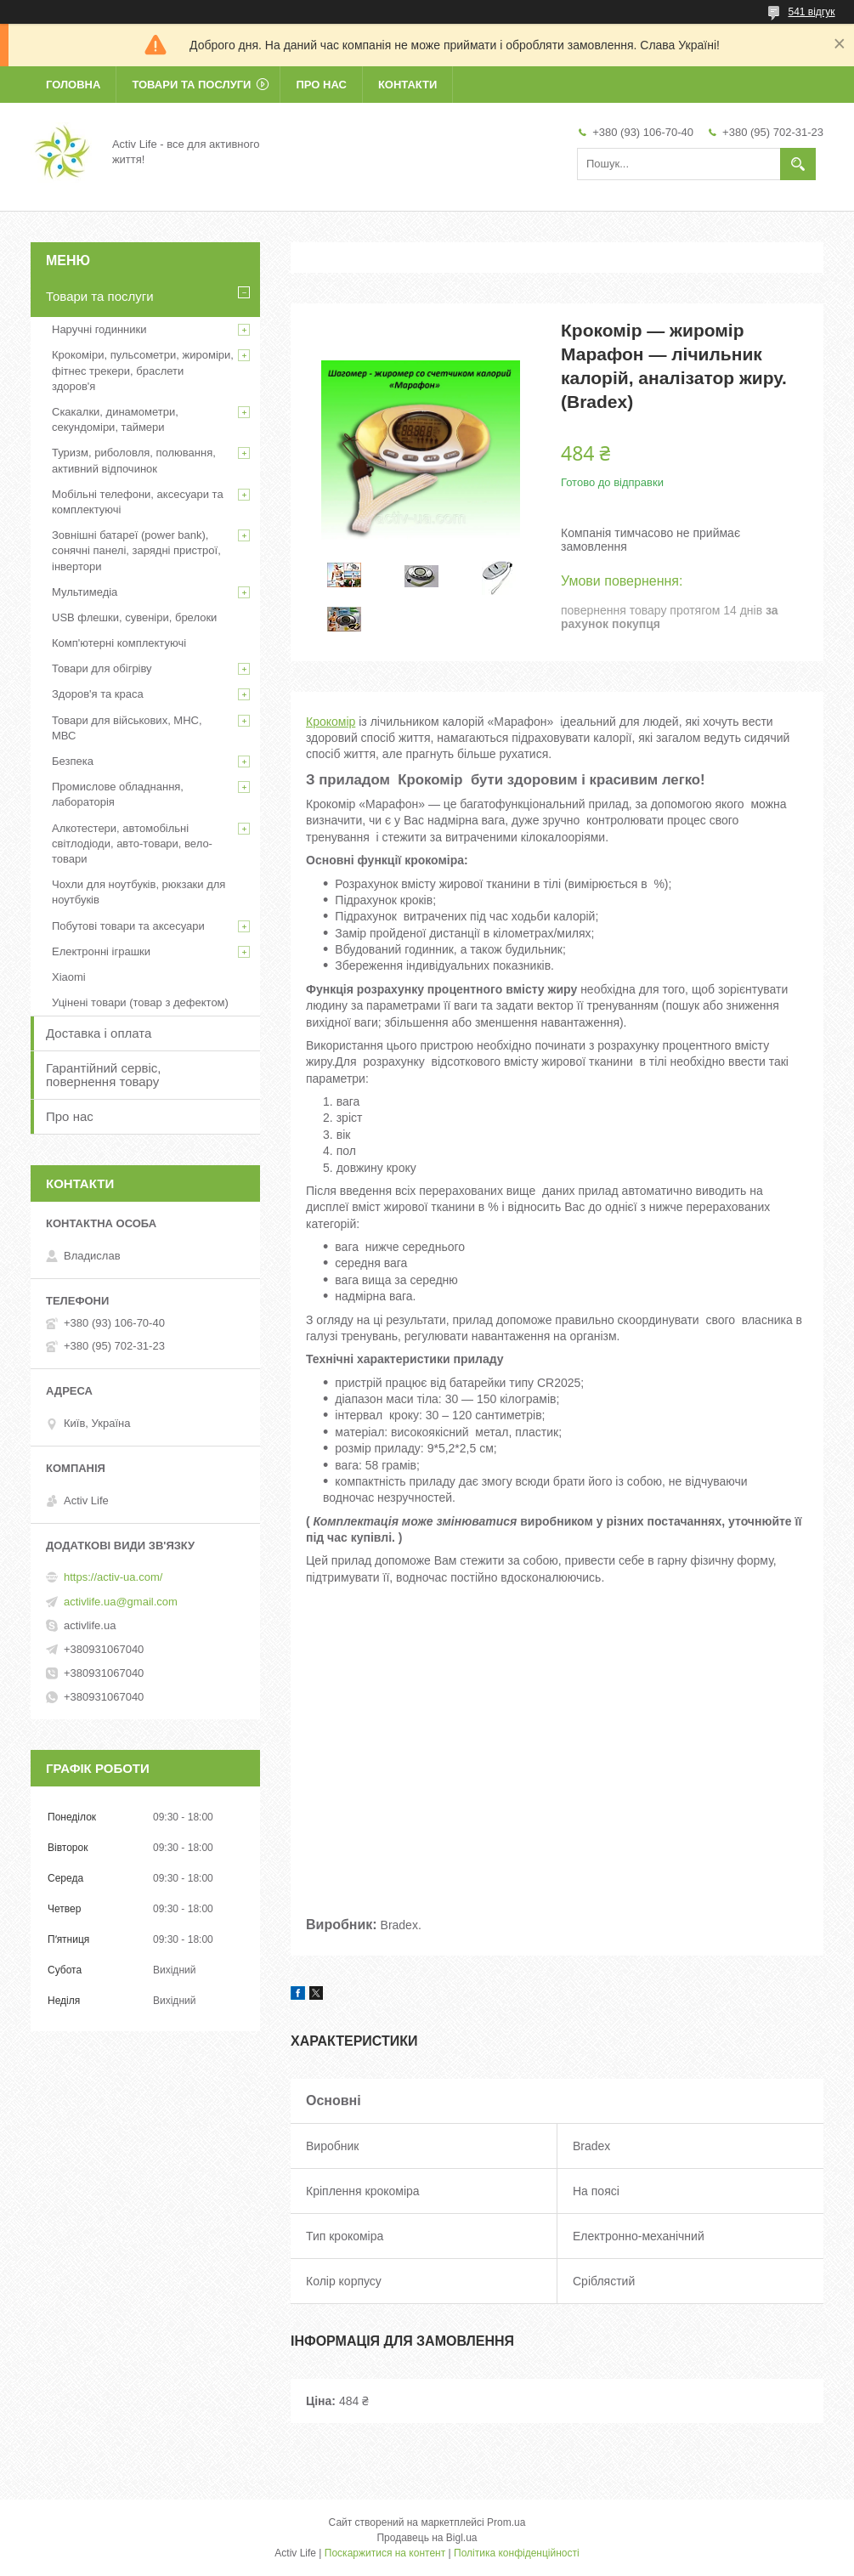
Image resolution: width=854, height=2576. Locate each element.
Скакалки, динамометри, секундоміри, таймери (115, 419)
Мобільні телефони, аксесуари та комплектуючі (137, 502)
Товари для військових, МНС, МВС (127, 728)
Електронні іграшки (101, 951)
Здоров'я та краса (98, 694)
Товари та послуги (191, 84)
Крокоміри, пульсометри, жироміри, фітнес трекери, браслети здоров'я (143, 370)
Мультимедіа (84, 592)
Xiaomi (69, 977)
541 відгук (811, 12)
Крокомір (330, 721)
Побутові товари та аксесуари (128, 926)
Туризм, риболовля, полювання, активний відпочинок (134, 460)
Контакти (408, 84)
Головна (73, 84)
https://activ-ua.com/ (113, 1577)
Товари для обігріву (102, 668)
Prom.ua (506, 2522)
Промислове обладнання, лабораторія (118, 794)
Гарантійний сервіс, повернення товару (103, 1075)
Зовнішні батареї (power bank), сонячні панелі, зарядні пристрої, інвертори (136, 550)
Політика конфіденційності (517, 2553)
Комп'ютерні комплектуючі (119, 643)
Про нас (321, 84)
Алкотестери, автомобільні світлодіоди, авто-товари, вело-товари (132, 843)
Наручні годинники (99, 329)
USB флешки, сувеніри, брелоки (134, 617)
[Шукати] (798, 164)
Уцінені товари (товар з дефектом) (140, 1002)
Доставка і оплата (98, 1033)
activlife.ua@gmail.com (121, 1601)
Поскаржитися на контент (385, 2553)
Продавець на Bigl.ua (426, 2538)
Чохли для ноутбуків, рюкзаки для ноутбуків (138, 892)
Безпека (72, 761)
